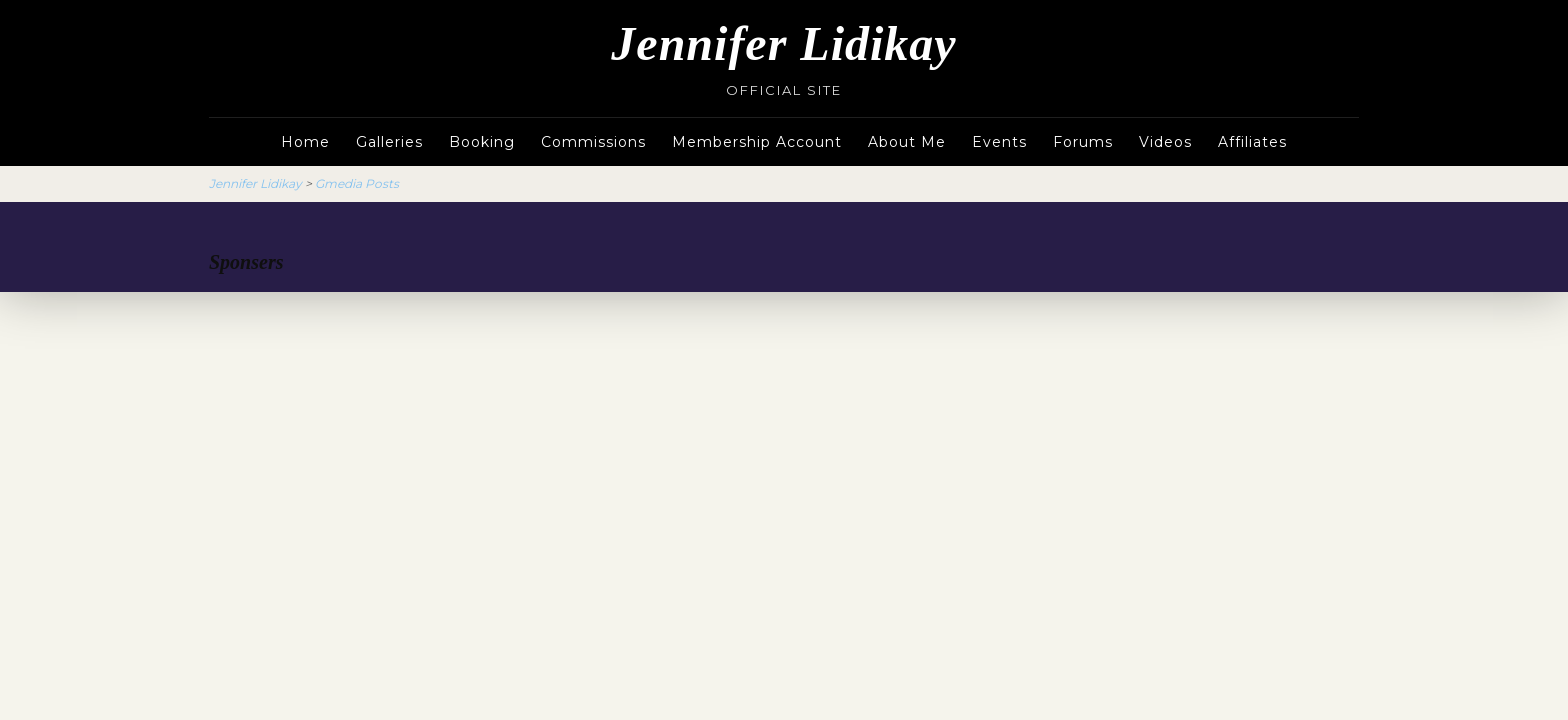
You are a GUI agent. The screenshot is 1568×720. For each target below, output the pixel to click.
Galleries (389, 142)
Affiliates (1252, 142)
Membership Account (757, 142)
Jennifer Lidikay (783, 43)
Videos (1165, 142)
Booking (482, 142)
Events (999, 142)
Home (305, 142)
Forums (1083, 142)
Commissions (593, 142)
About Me (907, 142)
